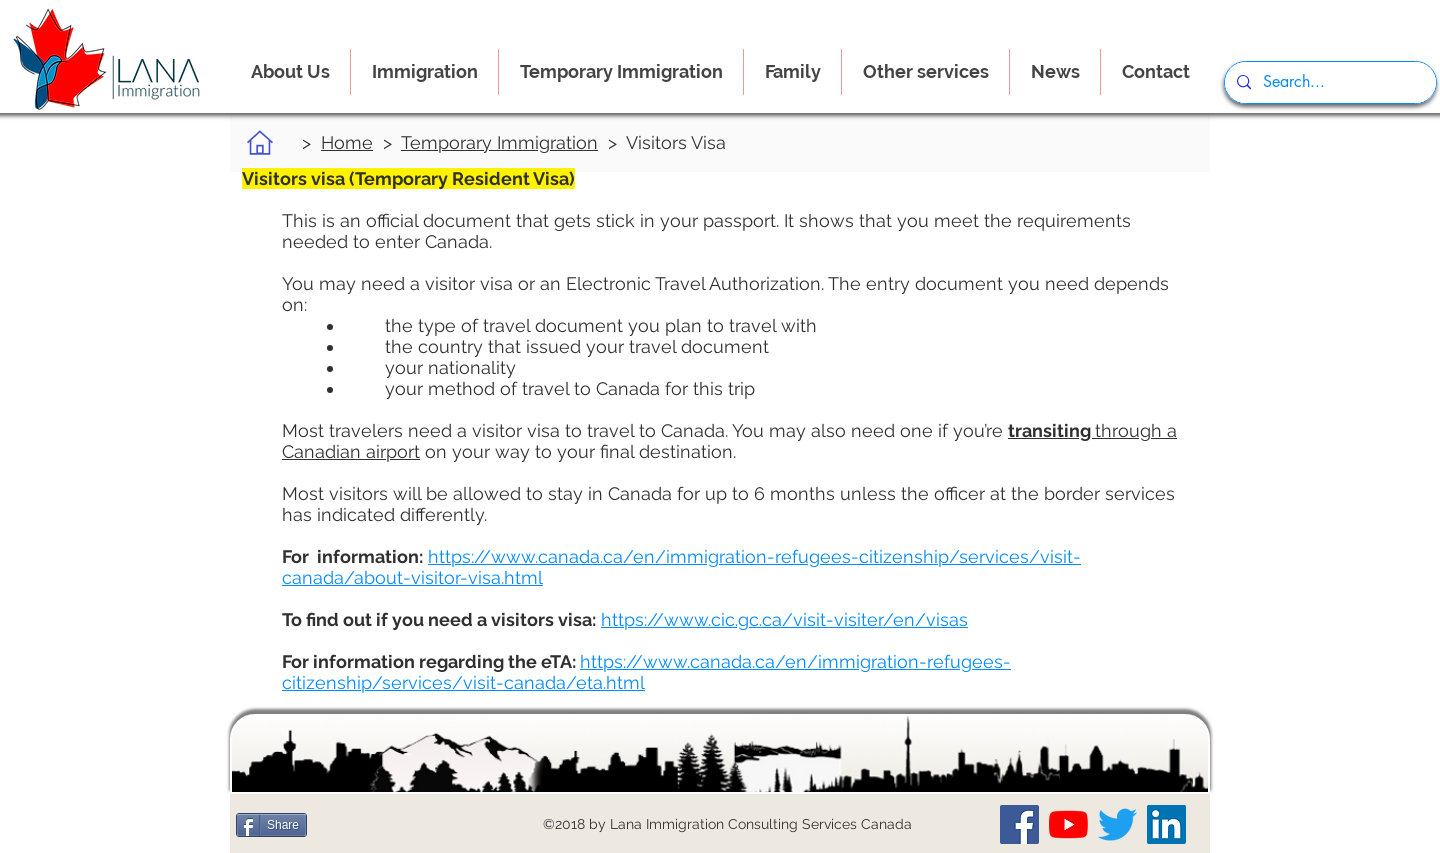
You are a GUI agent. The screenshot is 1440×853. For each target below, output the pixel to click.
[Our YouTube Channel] (1068, 824)
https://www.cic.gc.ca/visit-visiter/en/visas (784, 619)
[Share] (271, 825)
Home (347, 142)
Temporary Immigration (499, 142)
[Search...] (1328, 82)
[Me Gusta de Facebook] (354, 825)
